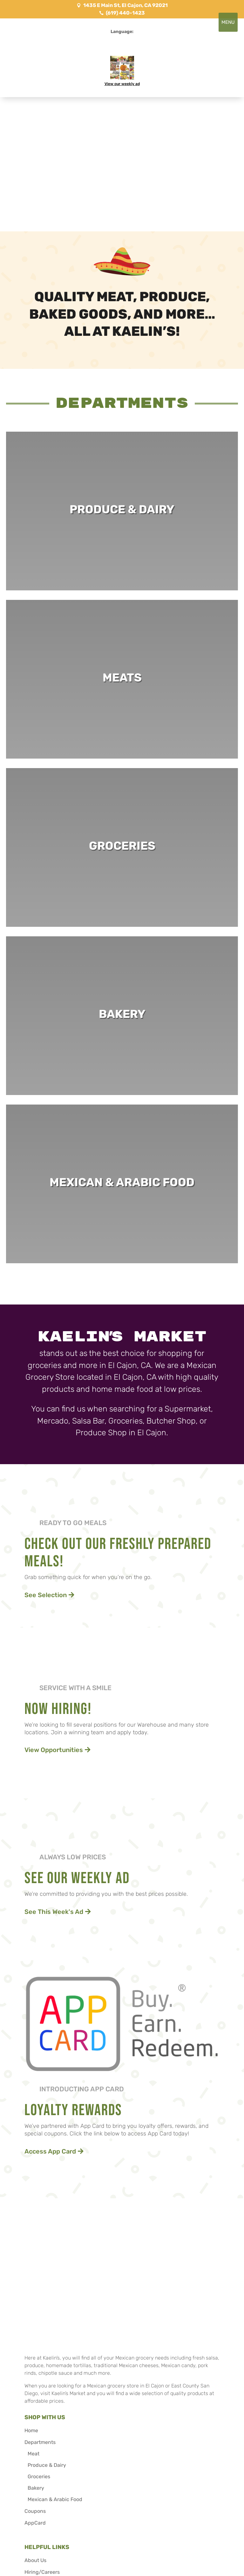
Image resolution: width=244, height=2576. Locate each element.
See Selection (45, 1595)
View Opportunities (53, 1750)
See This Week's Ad (53, 1911)
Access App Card (50, 2151)
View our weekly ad (122, 84)
